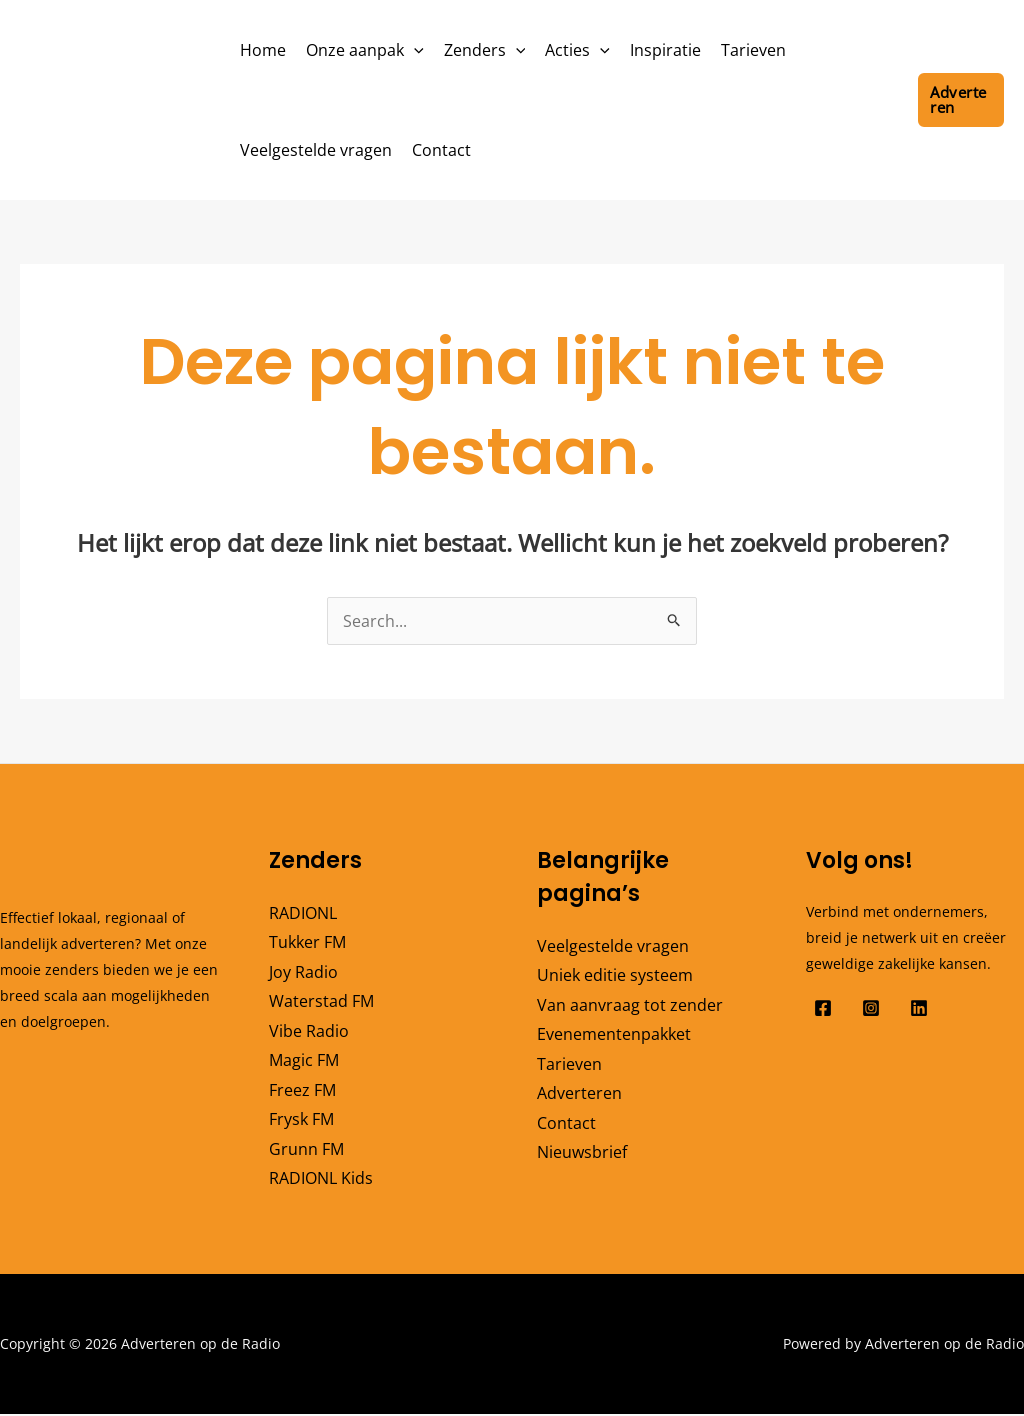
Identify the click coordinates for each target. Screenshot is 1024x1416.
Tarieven (753, 50)
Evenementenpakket (614, 1035)
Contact (441, 150)
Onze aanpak (365, 50)
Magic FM (304, 1061)
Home (263, 50)
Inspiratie (665, 50)
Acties (577, 50)
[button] (414, 50)
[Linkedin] (919, 1008)
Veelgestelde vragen (316, 150)
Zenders (485, 50)
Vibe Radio (309, 1031)
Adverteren (579, 1094)
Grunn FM (306, 1150)
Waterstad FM (321, 1002)
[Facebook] (823, 1008)
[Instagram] (871, 1008)
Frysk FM (301, 1121)
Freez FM (302, 1091)
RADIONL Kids (321, 1180)
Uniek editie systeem (615, 975)
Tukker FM (307, 942)
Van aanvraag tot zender (630, 1005)
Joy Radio (303, 972)
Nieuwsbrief (582, 1154)
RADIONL (303, 913)
